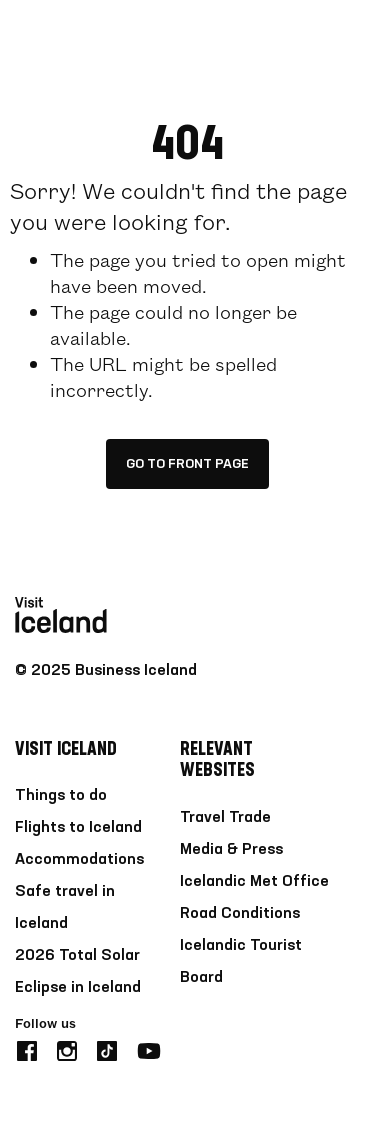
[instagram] (67, 1048)
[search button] (287, 34)
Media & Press (231, 850)
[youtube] (149, 1048)
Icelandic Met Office (254, 882)
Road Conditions (240, 914)
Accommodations (79, 860)
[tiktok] (107, 1048)
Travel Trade (225, 818)
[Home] (61, 35)
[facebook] (27, 1048)
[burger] (347, 35)
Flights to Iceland (78, 828)
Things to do (61, 796)
